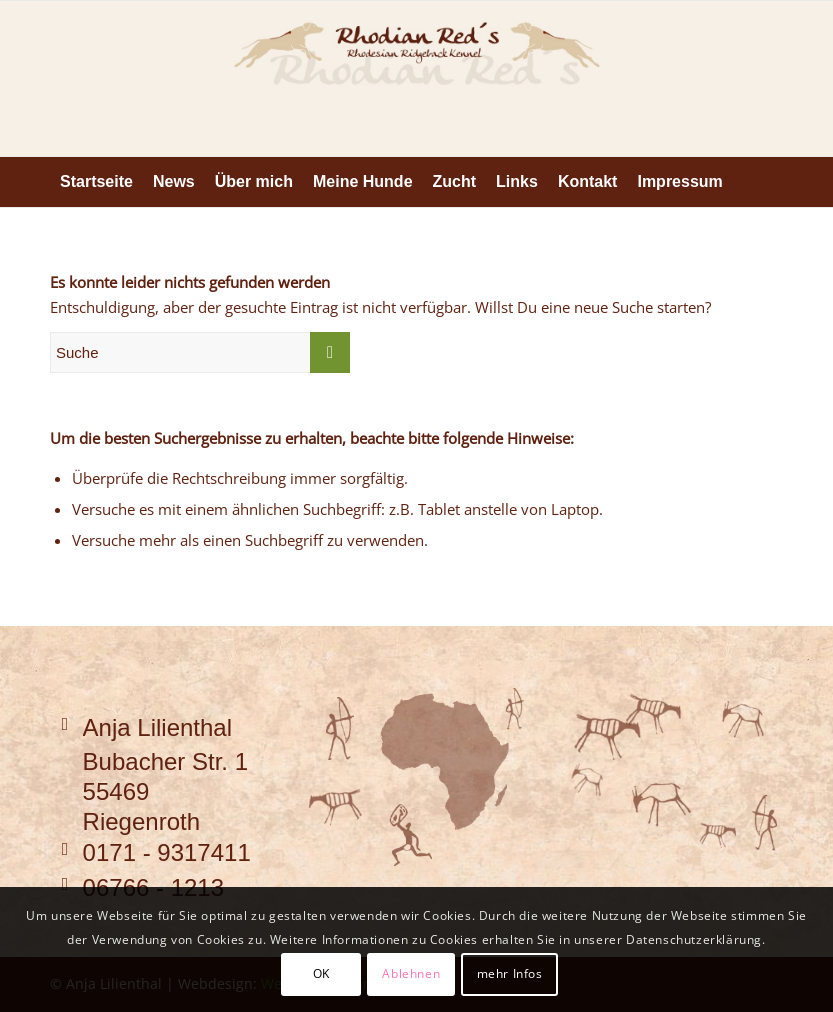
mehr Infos (510, 973)
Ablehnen (411, 973)
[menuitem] (96, 182)
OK (321, 973)
